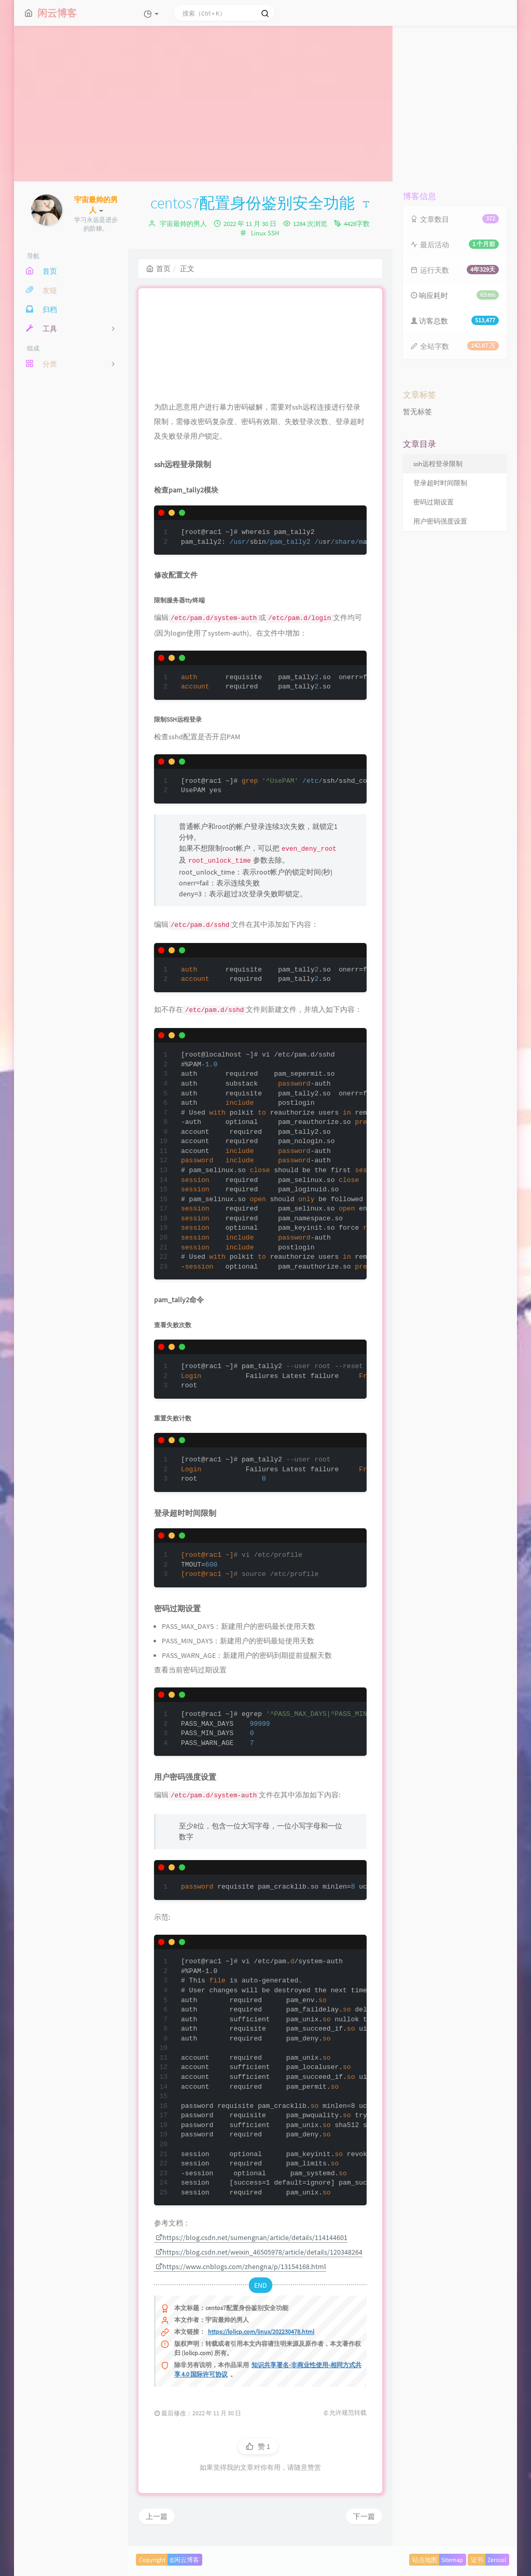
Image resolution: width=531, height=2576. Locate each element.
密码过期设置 (433, 502)
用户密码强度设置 (440, 521)
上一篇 (156, 2516)
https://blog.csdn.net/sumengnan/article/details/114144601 (251, 2237)
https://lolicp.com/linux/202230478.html (261, 2331)
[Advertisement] (265, 103)
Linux (258, 233)
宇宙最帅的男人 (183, 223)
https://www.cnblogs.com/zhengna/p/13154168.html (241, 2266)
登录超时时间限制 (440, 482)
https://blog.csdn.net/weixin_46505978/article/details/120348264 (259, 2252)
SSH (273, 233)
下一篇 (364, 2516)
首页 (158, 268)
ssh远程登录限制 (438, 463)
